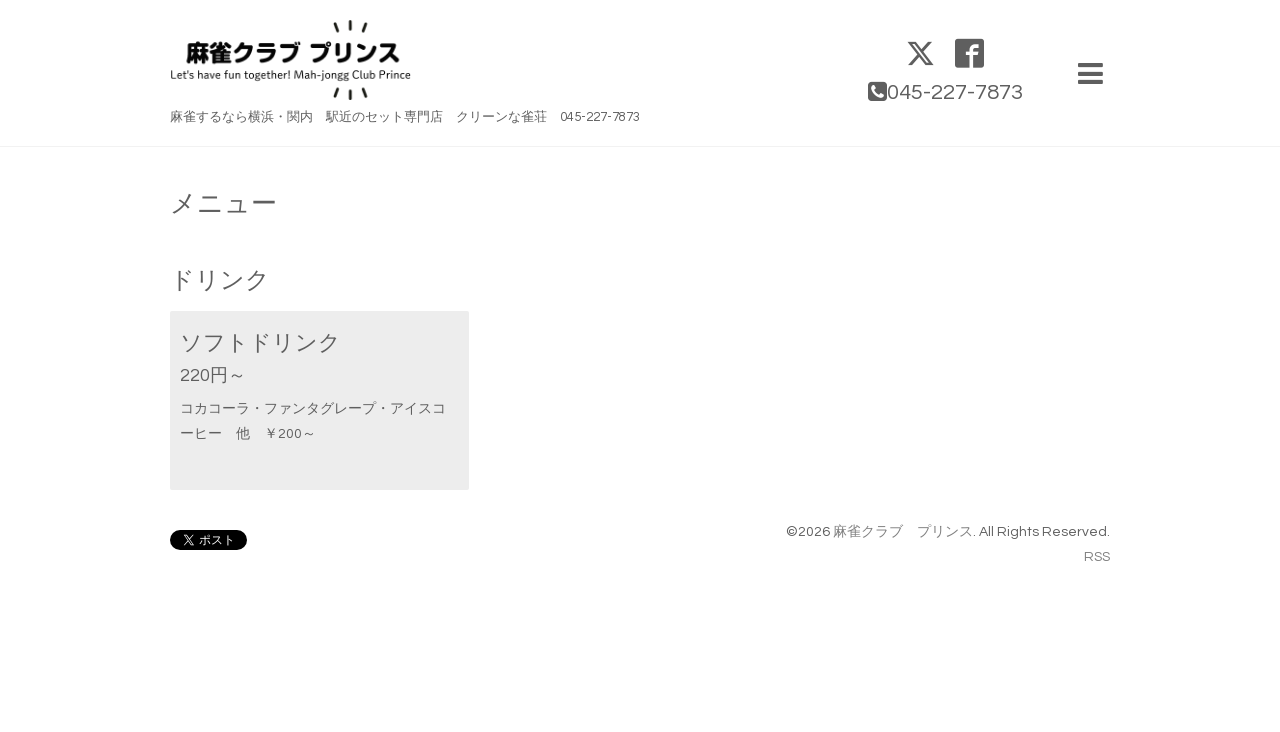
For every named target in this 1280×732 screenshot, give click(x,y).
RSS (1097, 557)
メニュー (223, 204)
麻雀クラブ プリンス (903, 532)
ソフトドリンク (260, 343)
